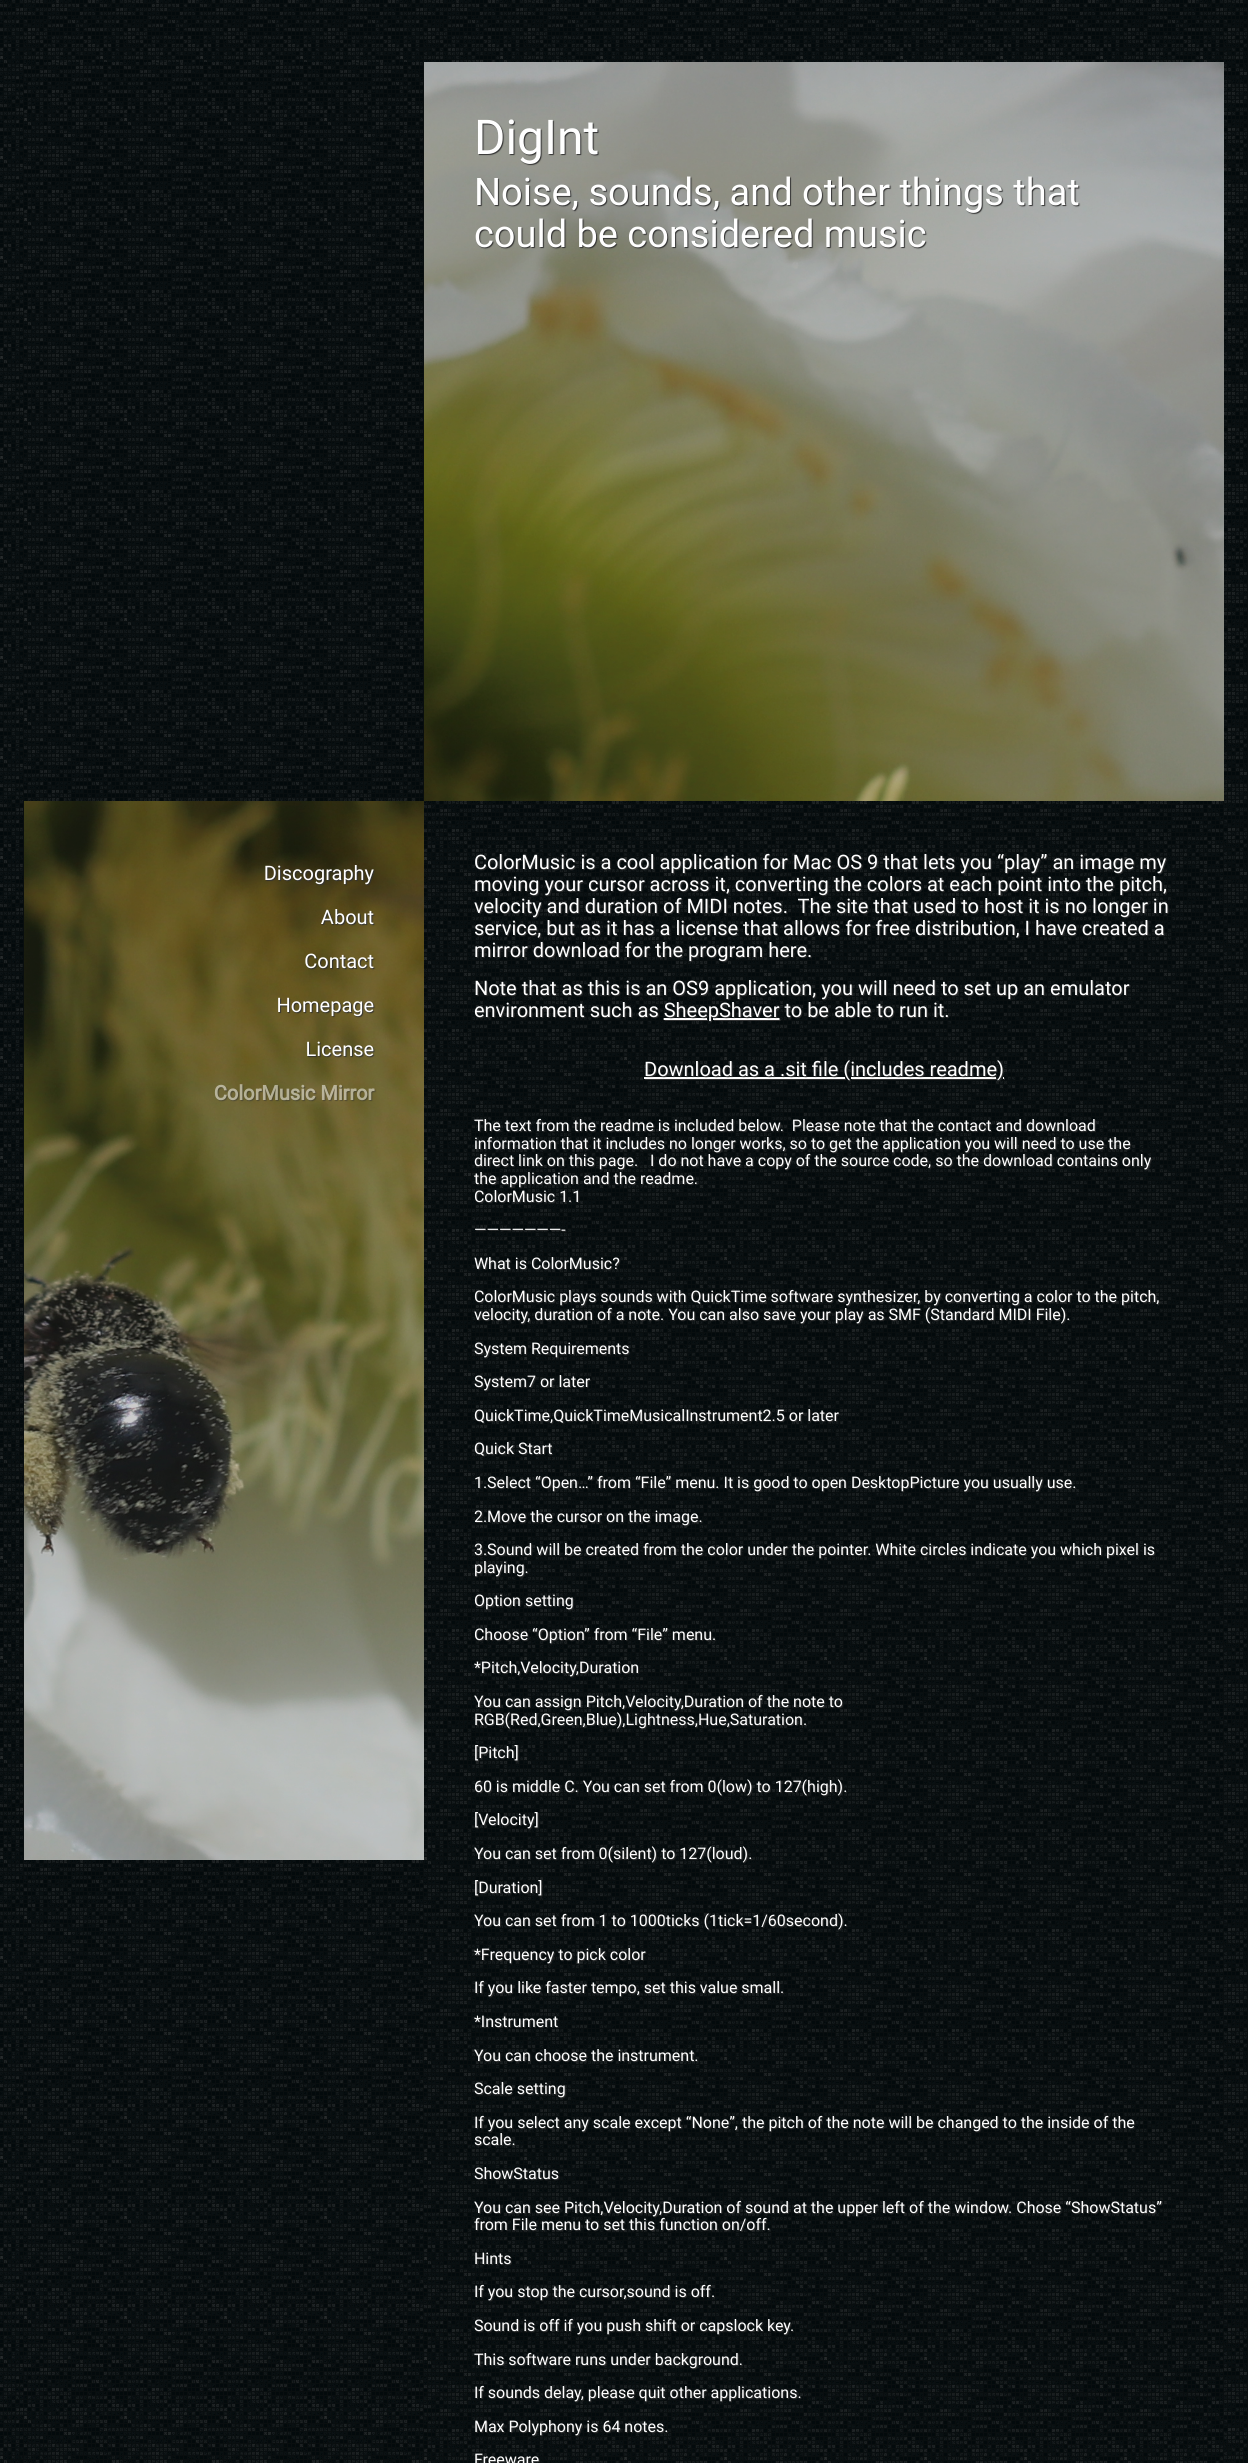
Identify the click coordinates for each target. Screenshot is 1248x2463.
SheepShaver (722, 1010)
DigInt (536, 137)
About (347, 917)
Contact (339, 961)
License (339, 1049)
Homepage (325, 1005)
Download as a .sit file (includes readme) (824, 1069)
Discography (319, 873)
